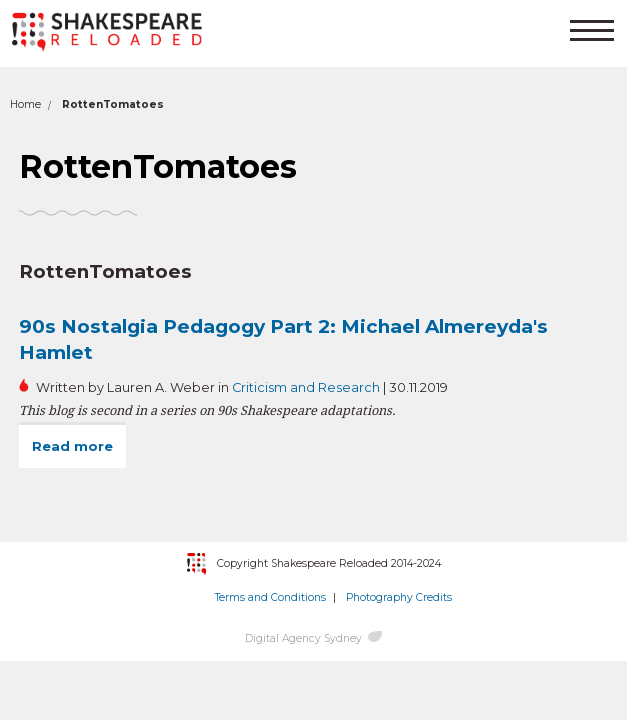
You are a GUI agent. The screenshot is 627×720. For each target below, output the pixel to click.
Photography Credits (399, 597)
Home (25, 104)
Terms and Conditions (270, 597)
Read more (79, 446)
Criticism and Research (306, 387)
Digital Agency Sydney (303, 638)
